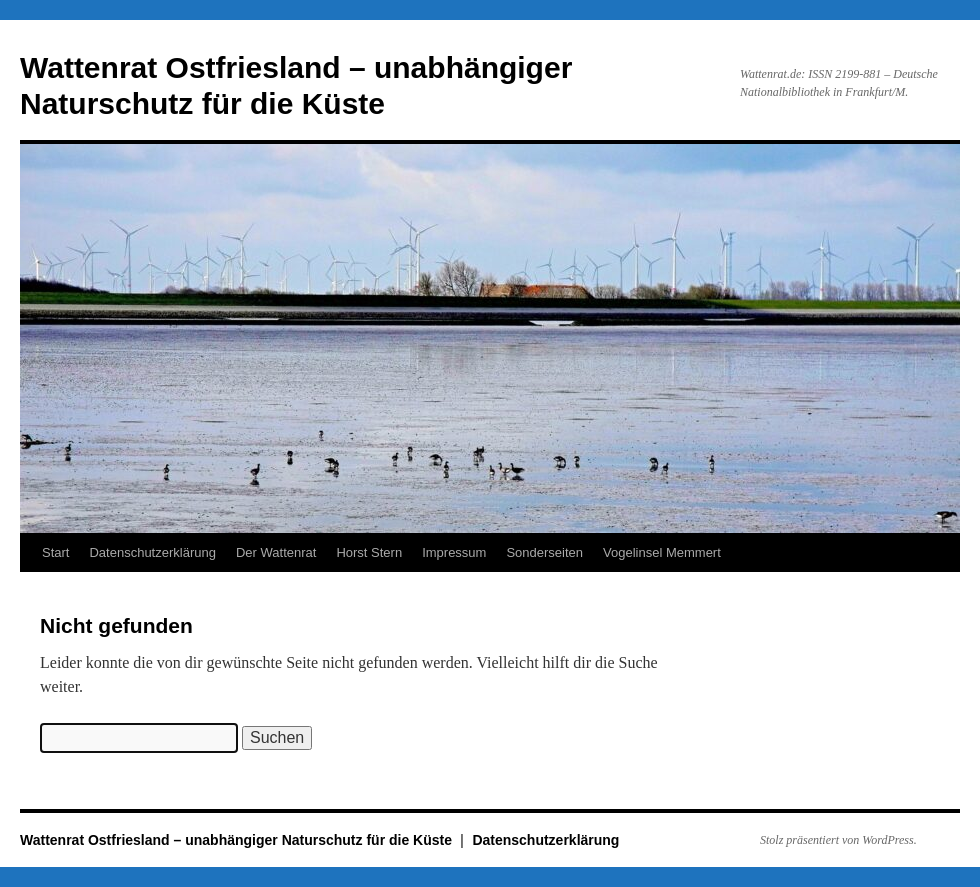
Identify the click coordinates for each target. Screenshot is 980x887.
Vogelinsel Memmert (662, 552)
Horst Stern (369, 552)
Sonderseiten (544, 552)
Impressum (454, 552)
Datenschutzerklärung (152, 552)
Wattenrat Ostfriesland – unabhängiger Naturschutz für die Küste (238, 840)
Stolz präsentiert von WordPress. (838, 840)
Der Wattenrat (276, 552)
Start (55, 552)
